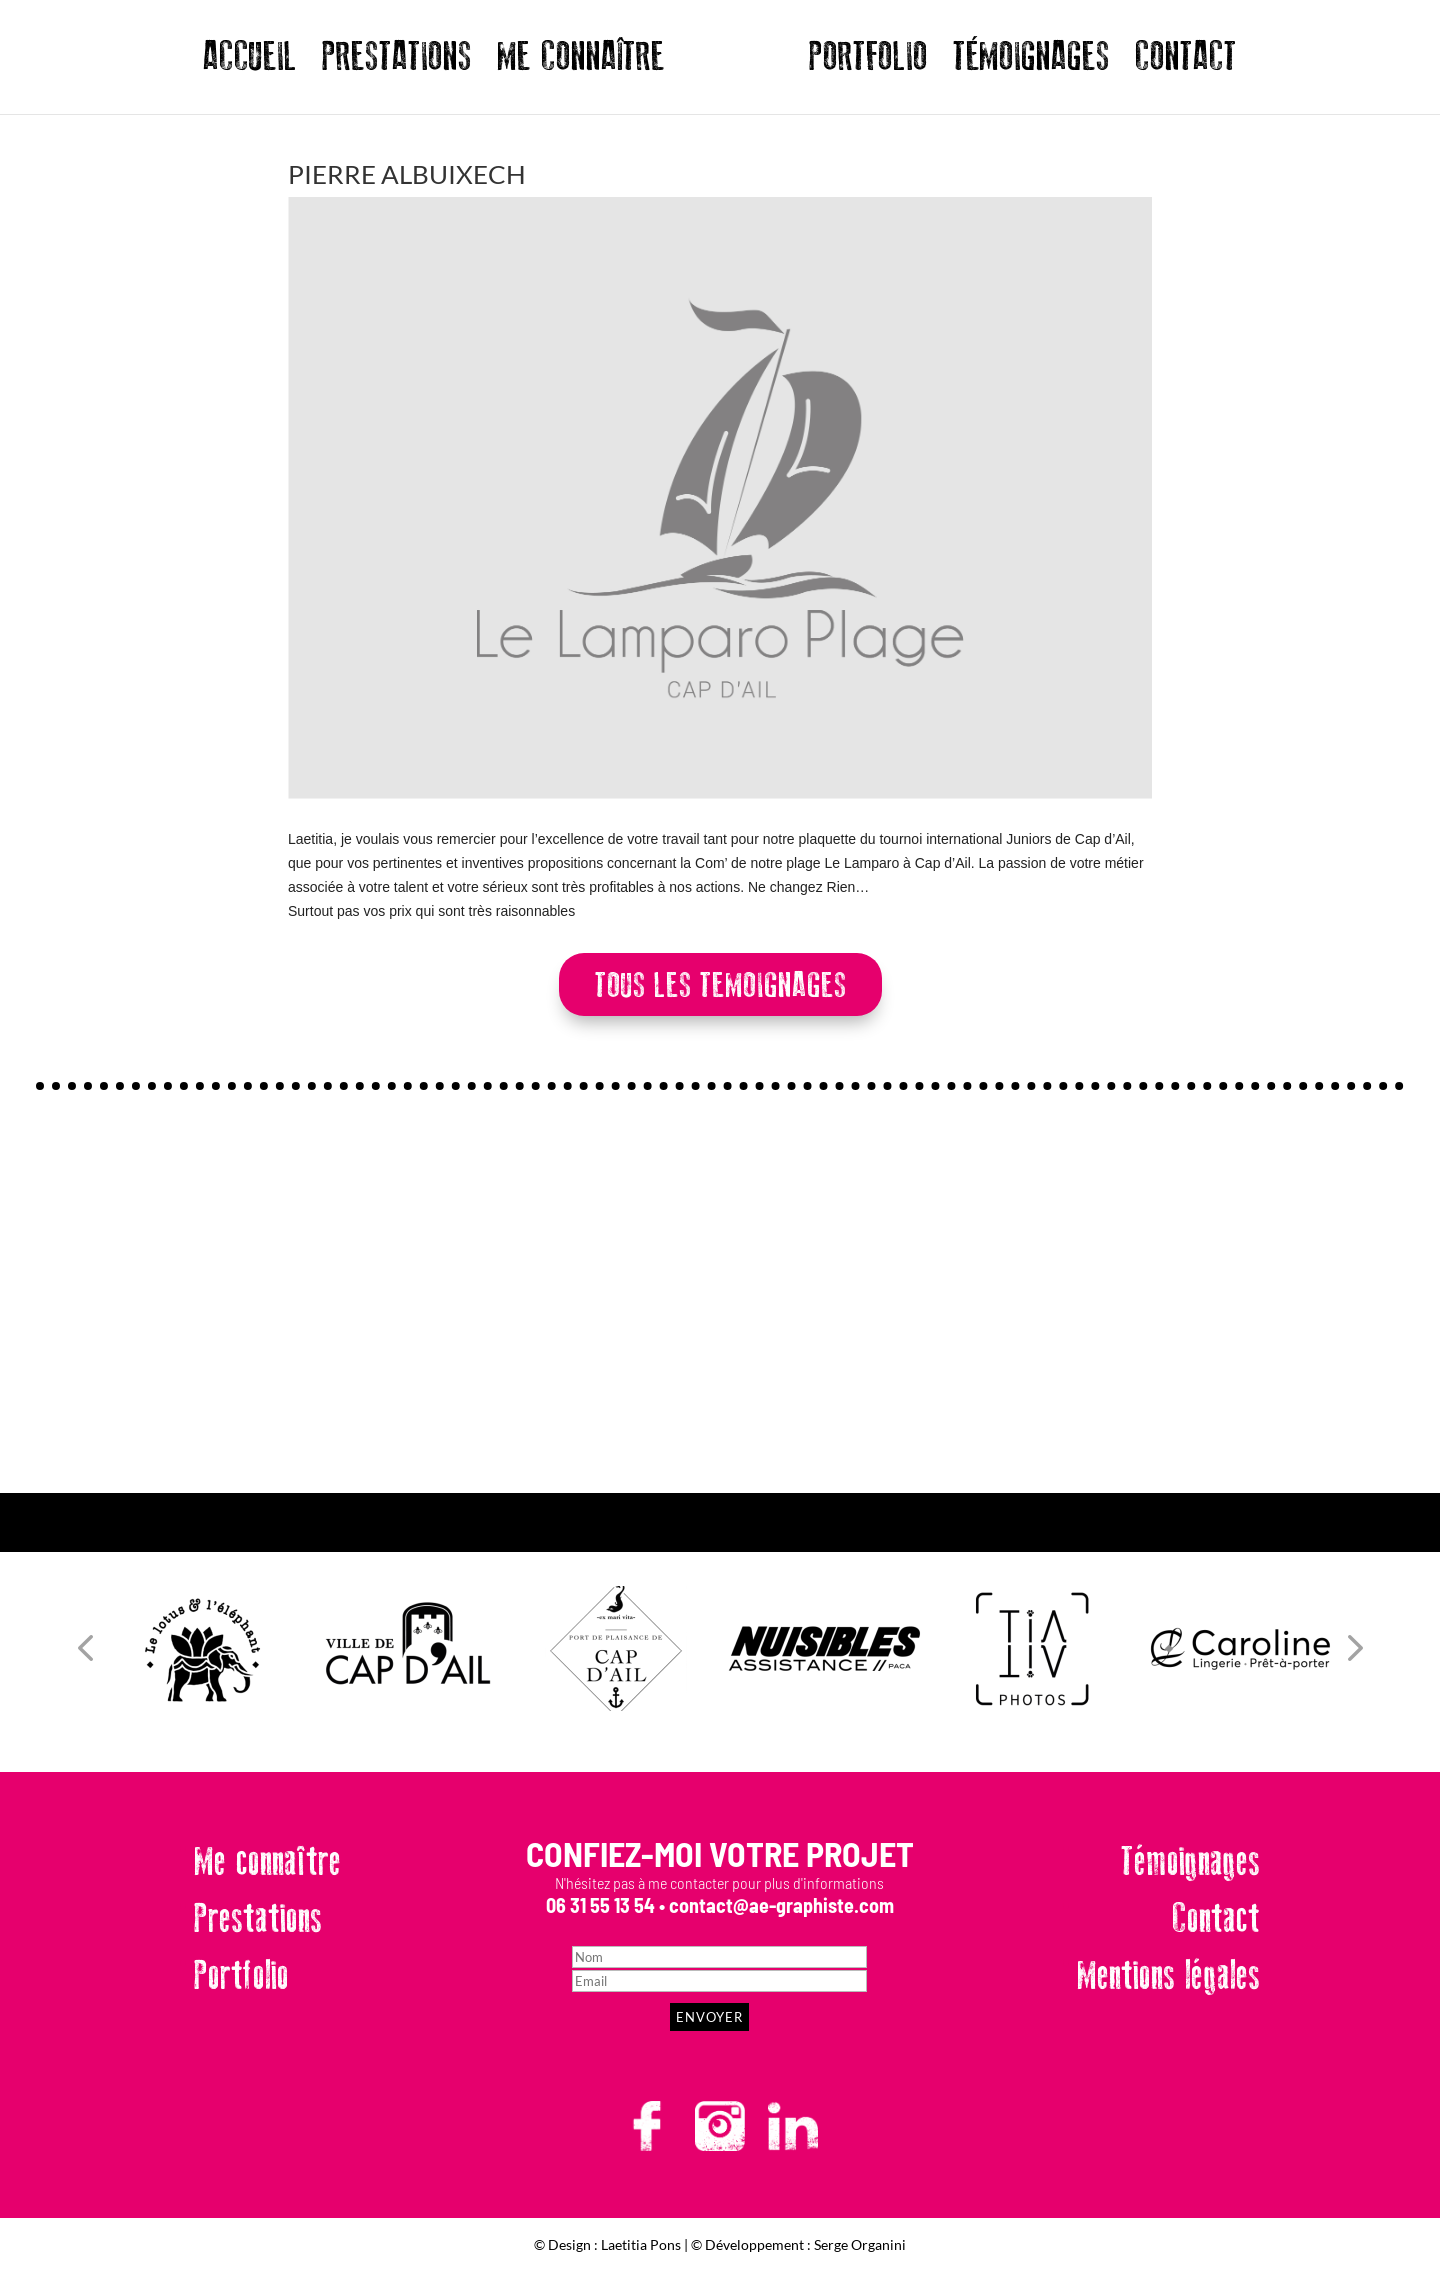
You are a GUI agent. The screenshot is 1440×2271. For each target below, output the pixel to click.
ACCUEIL (250, 64)
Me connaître (267, 1862)
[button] (85, 1649)
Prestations (258, 1919)
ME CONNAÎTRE (581, 64)
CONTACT (1186, 64)
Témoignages (1190, 1862)
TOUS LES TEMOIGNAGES (720, 985)
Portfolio (241, 1976)
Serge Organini (860, 2244)
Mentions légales (1168, 1976)
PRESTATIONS (397, 64)
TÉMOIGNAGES (1031, 64)
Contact (1216, 1919)
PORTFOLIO (868, 64)
